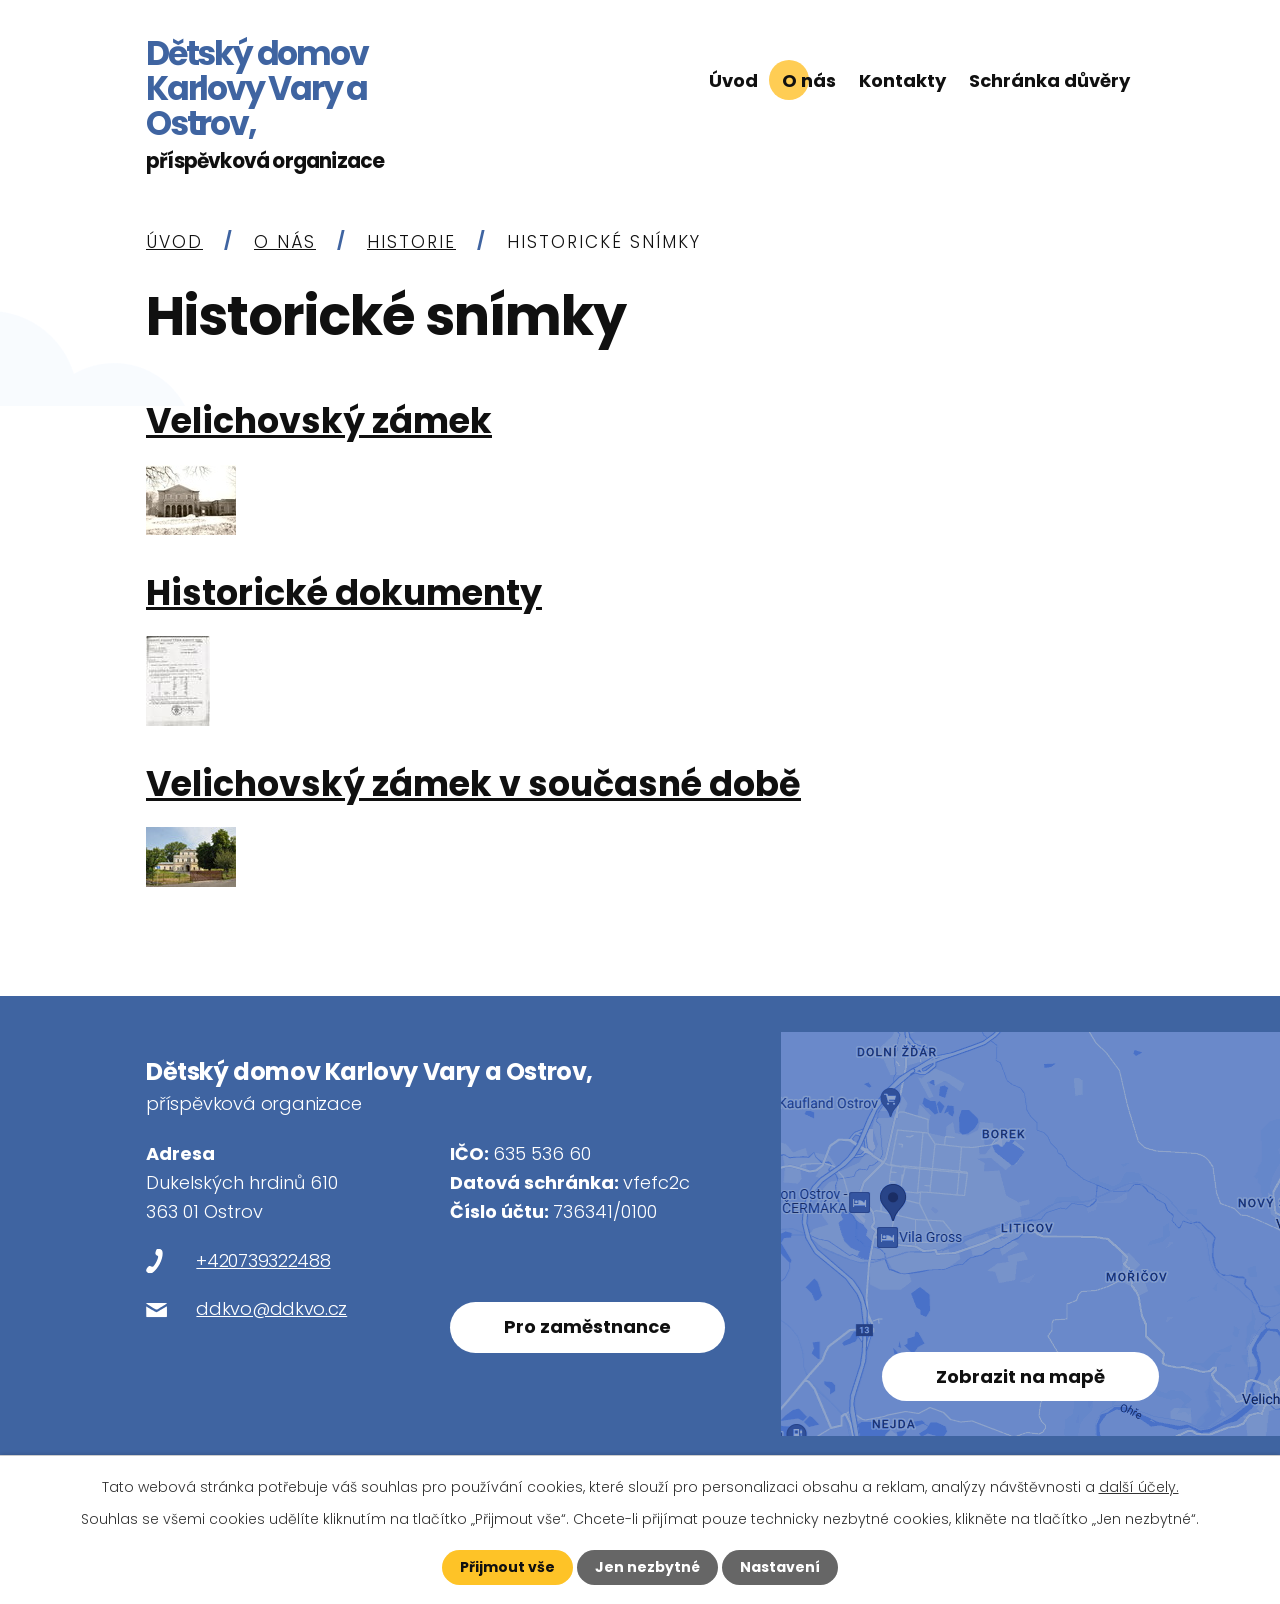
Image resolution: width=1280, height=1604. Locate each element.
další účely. (1139, 1487)
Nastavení (780, 1567)
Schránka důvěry (1049, 80)
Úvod (733, 80)
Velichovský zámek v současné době (473, 786)
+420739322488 (263, 1262)
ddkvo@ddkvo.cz (271, 1310)
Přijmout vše (507, 1567)
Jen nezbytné (647, 1567)
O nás (809, 80)
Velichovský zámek (319, 424)
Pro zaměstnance (587, 1328)
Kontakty (902, 80)
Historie (411, 244)
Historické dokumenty (344, 595)
